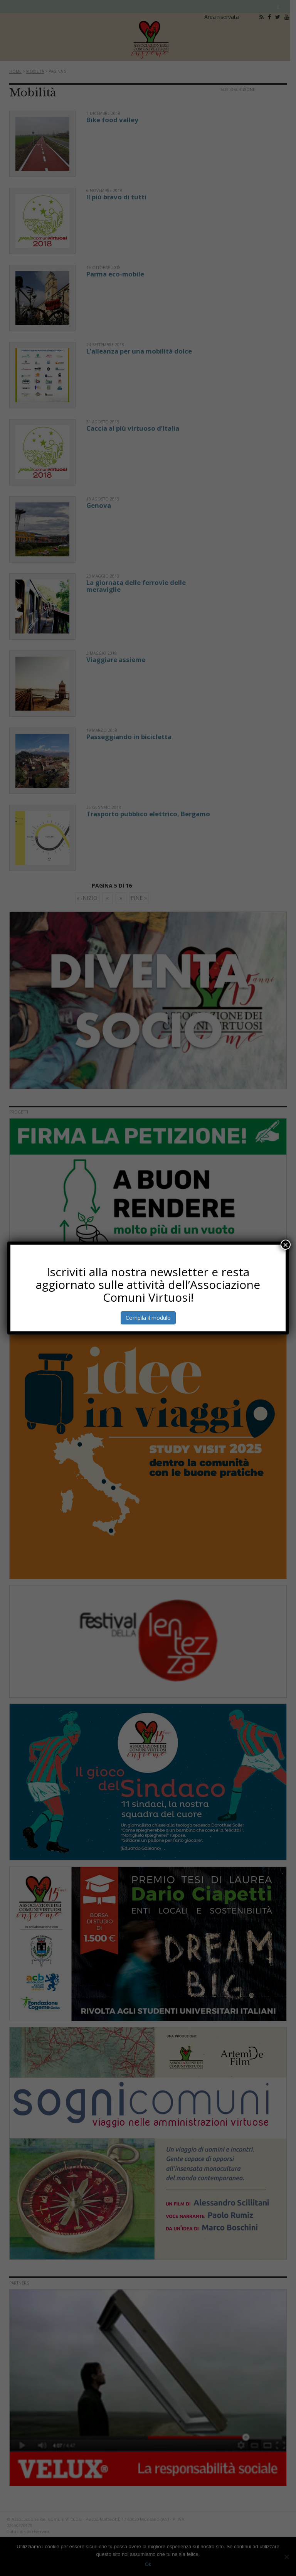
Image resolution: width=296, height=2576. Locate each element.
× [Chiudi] (285, 1245)
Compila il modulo (147, 1317)
